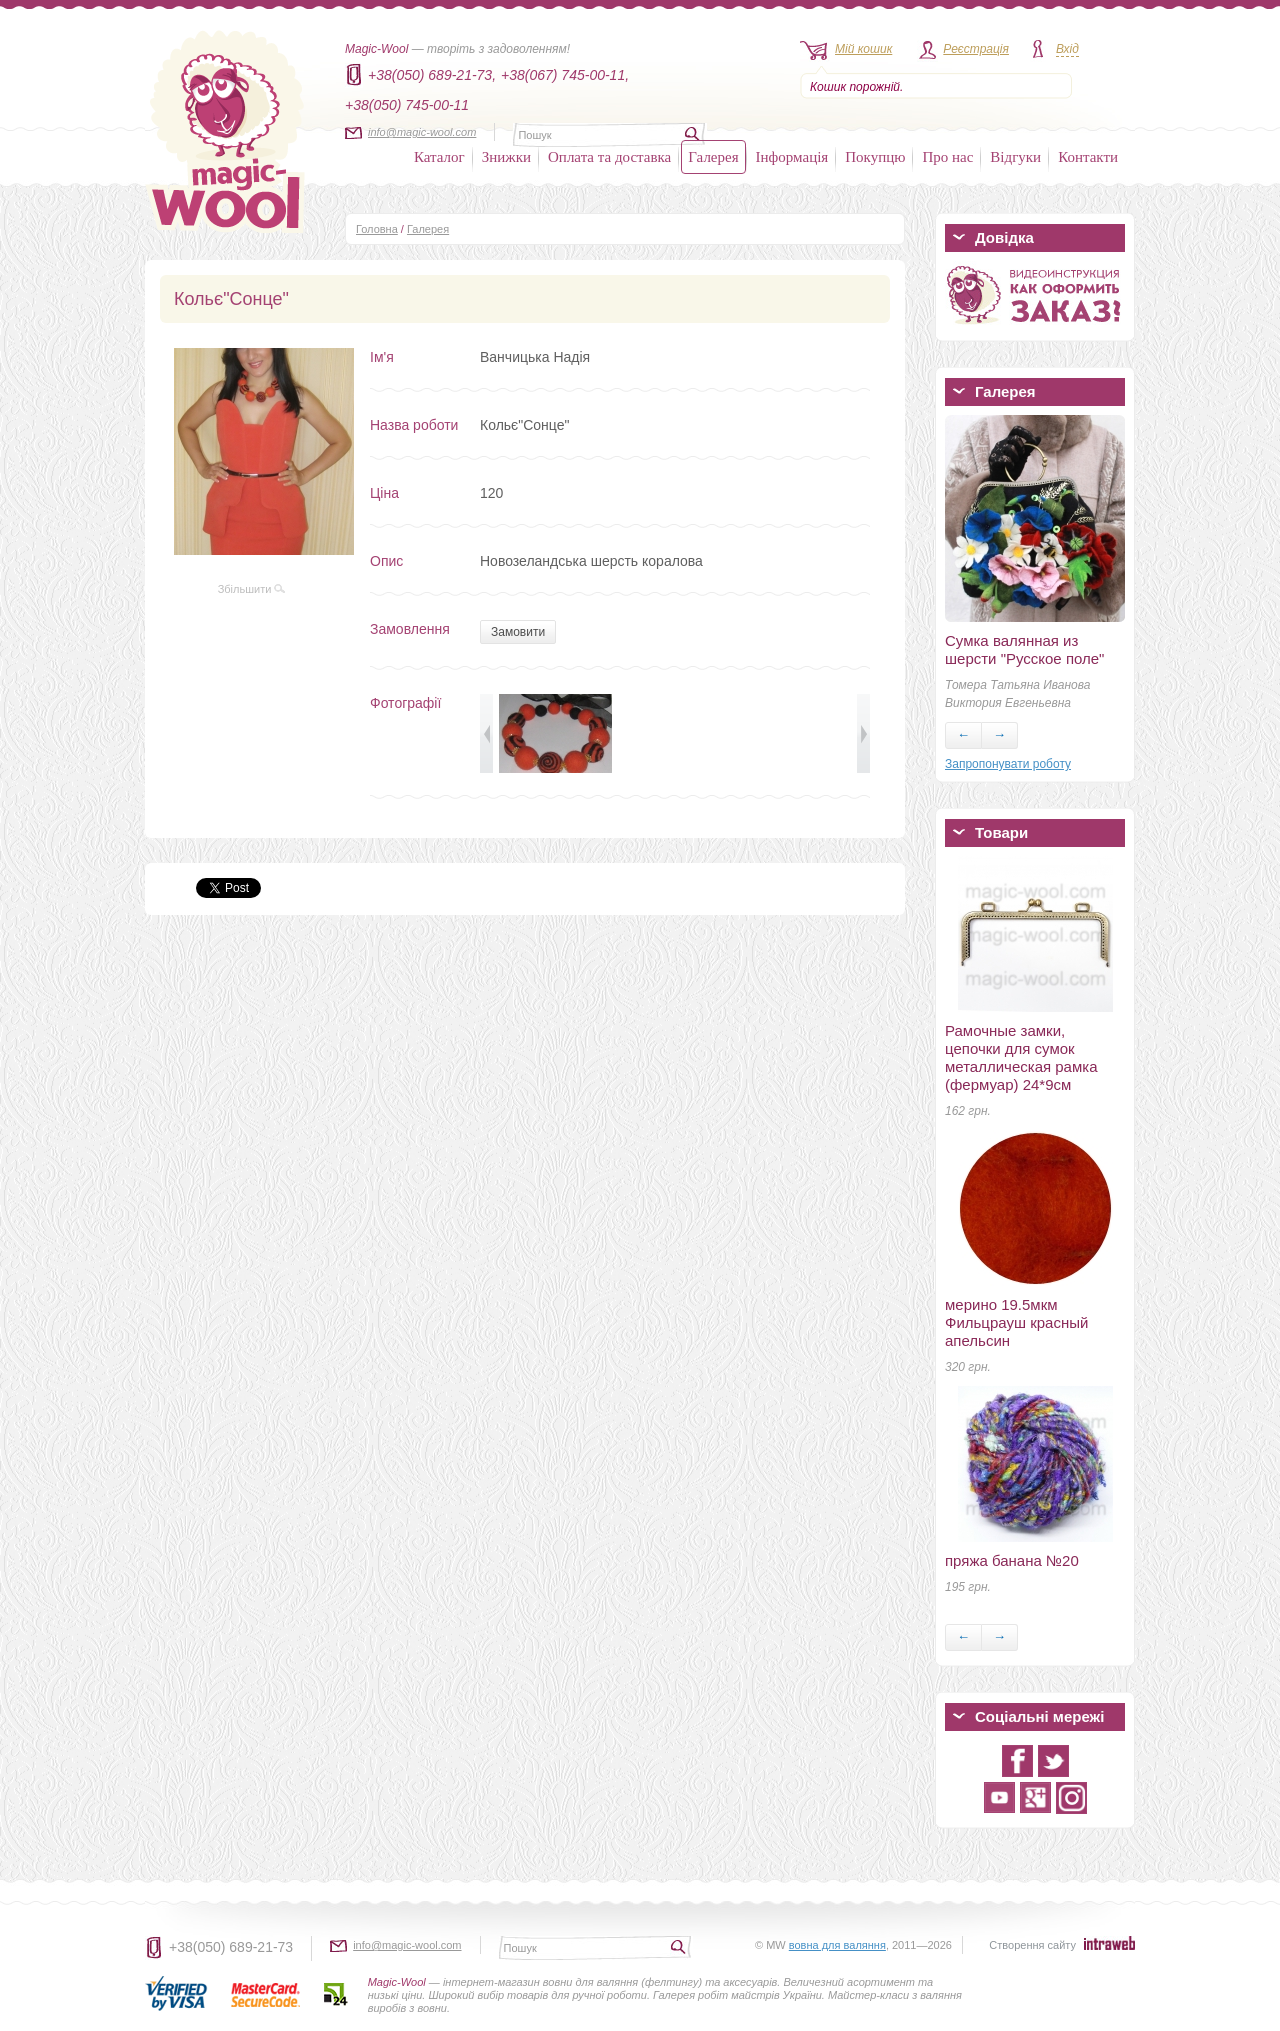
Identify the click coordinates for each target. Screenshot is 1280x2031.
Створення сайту (1032, 1945)
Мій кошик (863, 49)
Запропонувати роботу (1008, 764)
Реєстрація (976, 49)
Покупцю (875, 157)
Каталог (439, 157)
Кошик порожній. (856, 87)
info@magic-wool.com (422, 132)
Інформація (792, 157)
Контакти (1088, 157)
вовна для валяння (837, 1945)
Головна (377, 229)
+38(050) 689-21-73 (231, 1947)
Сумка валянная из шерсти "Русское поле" (1024, 649)
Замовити (518, 632)
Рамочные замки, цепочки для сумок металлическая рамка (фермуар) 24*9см (1021, 1057)
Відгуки (1015, 157)
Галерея (713, 157)
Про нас (947, 157)
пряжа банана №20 (1012, 1560)
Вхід (1067, 49)
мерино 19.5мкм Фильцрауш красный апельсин (1016, 1322)
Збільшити (252, 589)
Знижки (506, 157)
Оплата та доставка (609, 157)
